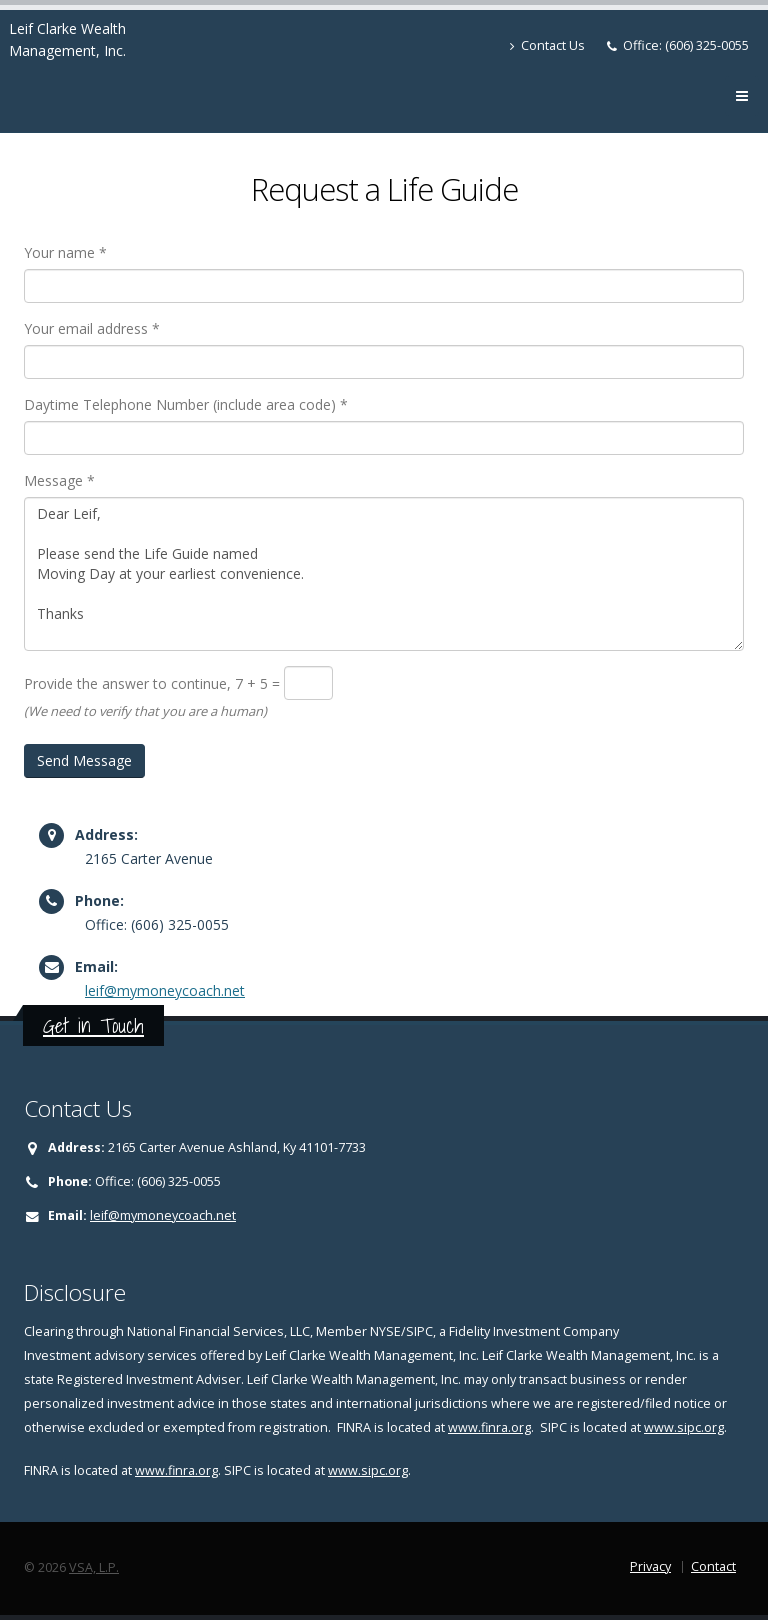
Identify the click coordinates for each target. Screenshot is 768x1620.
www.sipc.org (684, 1427)
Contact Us (547, 45)
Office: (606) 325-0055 (686, 45)
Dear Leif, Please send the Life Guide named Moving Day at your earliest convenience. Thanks (384, 574)
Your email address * (92, 328)
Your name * (65, 252)
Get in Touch (93, 1025)
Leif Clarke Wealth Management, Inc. (67, 39)
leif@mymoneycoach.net (165, 990)
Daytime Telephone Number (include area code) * (186, 404)
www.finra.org (489, 1427)
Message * (59, 480)
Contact (713, 1566)
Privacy (650, 1566)
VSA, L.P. (94, 1567)
